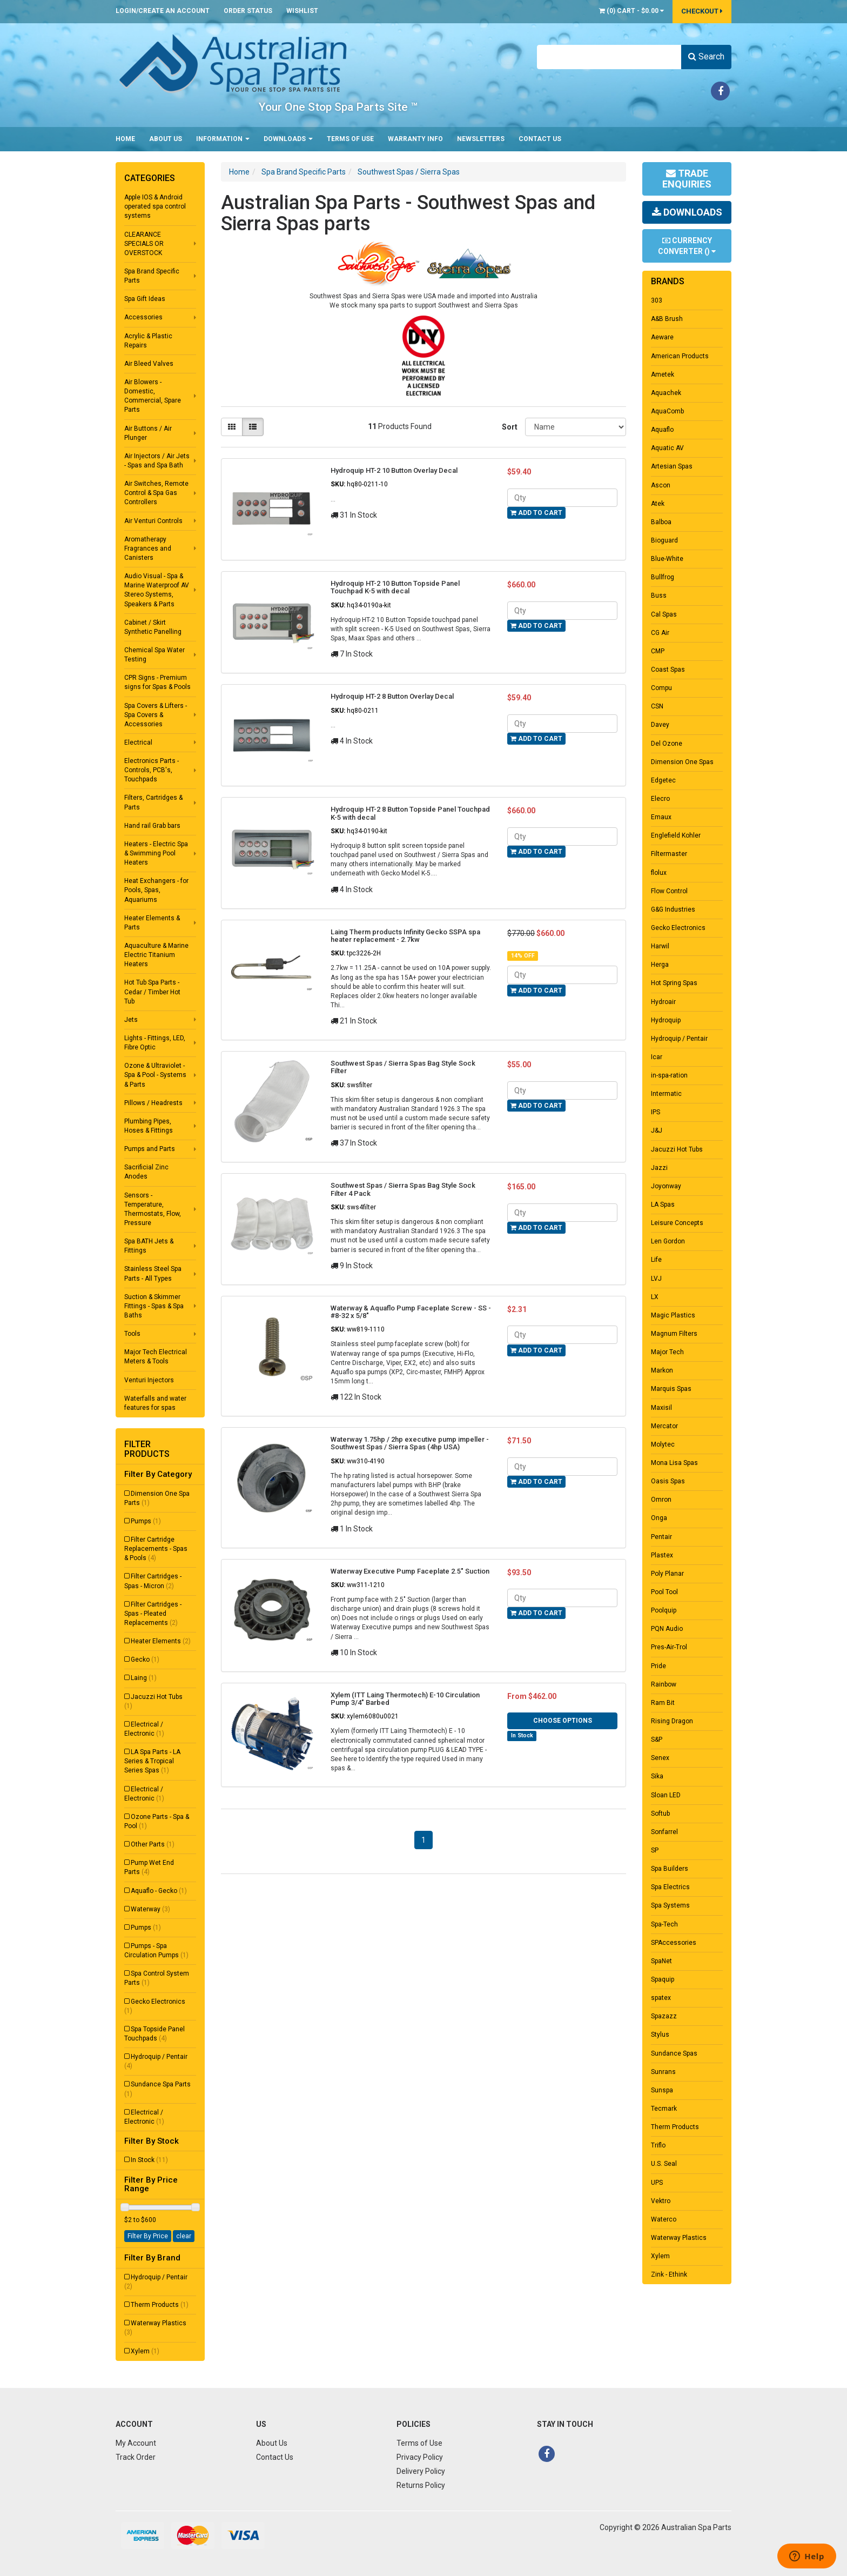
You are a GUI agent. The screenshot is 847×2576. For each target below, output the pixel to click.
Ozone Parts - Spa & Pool (156, 1821)
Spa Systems (670, 1905)
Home (125, 139)
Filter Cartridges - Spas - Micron (153, 1581)
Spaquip (662, 1979)
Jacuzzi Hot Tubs (153, 1701)
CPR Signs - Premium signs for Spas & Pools (157, 682)
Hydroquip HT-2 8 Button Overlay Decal (392, 696)
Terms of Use (350, 139)
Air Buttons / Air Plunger (148, 433)
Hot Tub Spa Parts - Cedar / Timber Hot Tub (152, 992)
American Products (680, 356)
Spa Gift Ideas (144, 299)
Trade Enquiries (686, 179)
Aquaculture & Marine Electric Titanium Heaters (156, 955)
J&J (656, 1130)
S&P (656, 1739)
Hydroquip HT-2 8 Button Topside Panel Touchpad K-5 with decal (410, 813)
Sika (657, 1776)
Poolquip (663, 1610)
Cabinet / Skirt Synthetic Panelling (153, 627)
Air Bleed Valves (148, 363)
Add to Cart (536, 513)
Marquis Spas (671, 1389)
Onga (659, 1518)
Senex (660, 1758)
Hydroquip (666, 1020)
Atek (657, 503)
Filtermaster (669, 854)
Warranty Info (415, 139)
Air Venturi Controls (153, 521)
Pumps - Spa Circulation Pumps (156, 1950)
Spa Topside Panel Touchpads (154, 2033)
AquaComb (667, 411)
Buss (659, 595)
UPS (657, 2182)
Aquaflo (662, 429)
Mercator (664, 1426)
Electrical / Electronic (144, 1729)
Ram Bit (663, 1703)
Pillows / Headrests (153, 1103)
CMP (657, 651)
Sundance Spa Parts (157, 2088)
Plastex (662, 1555)
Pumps (146, 1521)
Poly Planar (667, 1573)
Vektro (660, 2201)
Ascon (660, 485)
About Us (165, 139)
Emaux (661, 817)
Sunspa (662, 2090)
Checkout (702, 11)
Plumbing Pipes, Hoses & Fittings (148, 1126)
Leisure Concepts (677, 1223)
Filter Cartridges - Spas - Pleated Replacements (153, 1614)
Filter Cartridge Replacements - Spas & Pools (155, 1549)
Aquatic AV (667, 448)
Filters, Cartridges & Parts (153, 802)
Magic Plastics (673, 1315)
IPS (655, 1112)
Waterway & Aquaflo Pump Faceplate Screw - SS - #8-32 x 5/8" (411, 1312)
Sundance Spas (674, 2053)
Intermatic (666, 1094)
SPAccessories (673, 1942)
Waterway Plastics (155, 2327)
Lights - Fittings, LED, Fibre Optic (154, 1042)
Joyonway (666, 1186)
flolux (659, 872)
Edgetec (663, 780)
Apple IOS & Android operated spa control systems (155, 206)
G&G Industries (673, 909)
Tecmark (664, 2108)
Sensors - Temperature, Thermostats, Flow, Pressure (152, 1209)
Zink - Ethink (669, 2274)
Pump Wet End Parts (149, 1867)
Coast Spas (668, 669)
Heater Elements (161, 1641)
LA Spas (663, 1204)
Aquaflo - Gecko (159, 1891)
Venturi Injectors (149, 1380)
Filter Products (147, 1449)
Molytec (663, 1444)
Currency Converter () (687, 246)
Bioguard (664, 540)
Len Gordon (668, 1241)
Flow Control (669, 891)
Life (656, 1259)
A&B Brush (667, 319)
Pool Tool (664, 1592)
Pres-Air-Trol (669, 1647)
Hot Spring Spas (674, 983)
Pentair (661, 1537)
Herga (660, 964)
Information (223, 139)
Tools (132, 1333)
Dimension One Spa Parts (157, 1498)
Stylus (660, 2034)
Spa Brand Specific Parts (151, 275)
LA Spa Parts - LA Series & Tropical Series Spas (152, 1761)
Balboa (661, 522)
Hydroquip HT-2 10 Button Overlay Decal (394, 470)
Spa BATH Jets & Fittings (148, 1245)
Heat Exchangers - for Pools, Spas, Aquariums (156, 890)
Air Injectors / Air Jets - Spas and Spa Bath (157, 460)
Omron (661, 1499)
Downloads (288, 139)
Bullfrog (662, 577)
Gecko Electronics (154, 2006)
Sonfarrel (664, 1832)
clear (183, 2236)
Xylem (145, 2351)
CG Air (660, 633)
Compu (661, 688)
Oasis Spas (668, 1481)
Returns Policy (420, 2485)
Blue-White (667, 559)
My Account (136, 2443)
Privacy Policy (419, 2457)
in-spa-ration (669, 1075)
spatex (661, 1998)
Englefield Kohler (676, 835)
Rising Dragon (672, 1721)
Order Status (248, 11)
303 (656, 300)
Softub (660, 1813)
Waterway (150, 1909)
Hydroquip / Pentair (155, 2061)
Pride (658, 1666)
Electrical (138, 742)
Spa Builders (669, 1868)
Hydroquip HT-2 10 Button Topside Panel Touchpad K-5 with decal (395, 587)
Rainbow (663, 1684)
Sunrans (663, 2072)
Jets (131, 1019)
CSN (657, 706)
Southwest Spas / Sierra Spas (409, 172)
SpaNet (661, 1961)
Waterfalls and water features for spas (155, 1403)
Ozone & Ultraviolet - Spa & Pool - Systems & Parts (155, 1075)
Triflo (658, 2145)
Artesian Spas (672, 466)
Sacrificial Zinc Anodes (146, 1171)
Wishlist (302, 11)
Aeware (662, 337)
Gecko (145, 1659)
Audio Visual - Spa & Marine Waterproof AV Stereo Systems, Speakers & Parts (156, 589)
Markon (662, 1370)
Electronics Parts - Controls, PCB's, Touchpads (151, 770)
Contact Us (540, 139)
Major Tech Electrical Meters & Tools (155, 1356)
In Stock (149, 2160)
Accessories (143, 317)
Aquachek (666, 393)
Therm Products (160, 2305)
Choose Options (562, 1720)
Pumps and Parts (149, 1149)
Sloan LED (666, 1795)
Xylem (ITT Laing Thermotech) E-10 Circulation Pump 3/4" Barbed (405, 1699)
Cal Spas (664, 614)
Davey (660, 724)
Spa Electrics (670, 1887)
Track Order (136, 2457)
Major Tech (667, 1352)
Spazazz (664, 2016)
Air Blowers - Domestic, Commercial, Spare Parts (152, 395)
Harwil (660, 946)
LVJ (656, 1278)
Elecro (660, 798)
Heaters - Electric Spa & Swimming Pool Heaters (156, 853)
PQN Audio (667, 1628)
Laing (144, 1678)
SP (654, 1850)
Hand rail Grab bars (152, 825)
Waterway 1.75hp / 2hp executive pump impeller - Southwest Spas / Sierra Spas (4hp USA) (410, 1443)
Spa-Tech (664, 1924)
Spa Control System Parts (156, 1978)
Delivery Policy (420, 2471)
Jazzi (659, 1168)
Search (706, 56)
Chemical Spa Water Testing (154, 654)
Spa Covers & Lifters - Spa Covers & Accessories (155, 715)
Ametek (662, 374)
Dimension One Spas (682, 762)
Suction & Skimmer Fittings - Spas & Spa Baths (154, 1306)
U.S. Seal (664, 2163)
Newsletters (481, 139)
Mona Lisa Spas (674, 1463)
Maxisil (661, 1407)
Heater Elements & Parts (152, 922)
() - (631, 11)
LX (654, 1297)
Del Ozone (666, 743)
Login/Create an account (163, 11)
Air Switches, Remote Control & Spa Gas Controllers (156, 493)
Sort (509, 427)
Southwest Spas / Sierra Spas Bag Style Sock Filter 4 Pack (403, 1189)
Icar (656, 1057)
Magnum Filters (674, 1333)
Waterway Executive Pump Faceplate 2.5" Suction (410, 1571)
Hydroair (663, 1002)
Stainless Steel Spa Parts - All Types (153, 1273)
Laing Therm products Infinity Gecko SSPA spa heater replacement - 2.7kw (405, 936)
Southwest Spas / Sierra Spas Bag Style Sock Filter (403, 1067)
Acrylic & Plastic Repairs (148, 340)
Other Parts (152, 1844)
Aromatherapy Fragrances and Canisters (147, 548)
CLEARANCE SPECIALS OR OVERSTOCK (144, 244)
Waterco (663, 2219)
